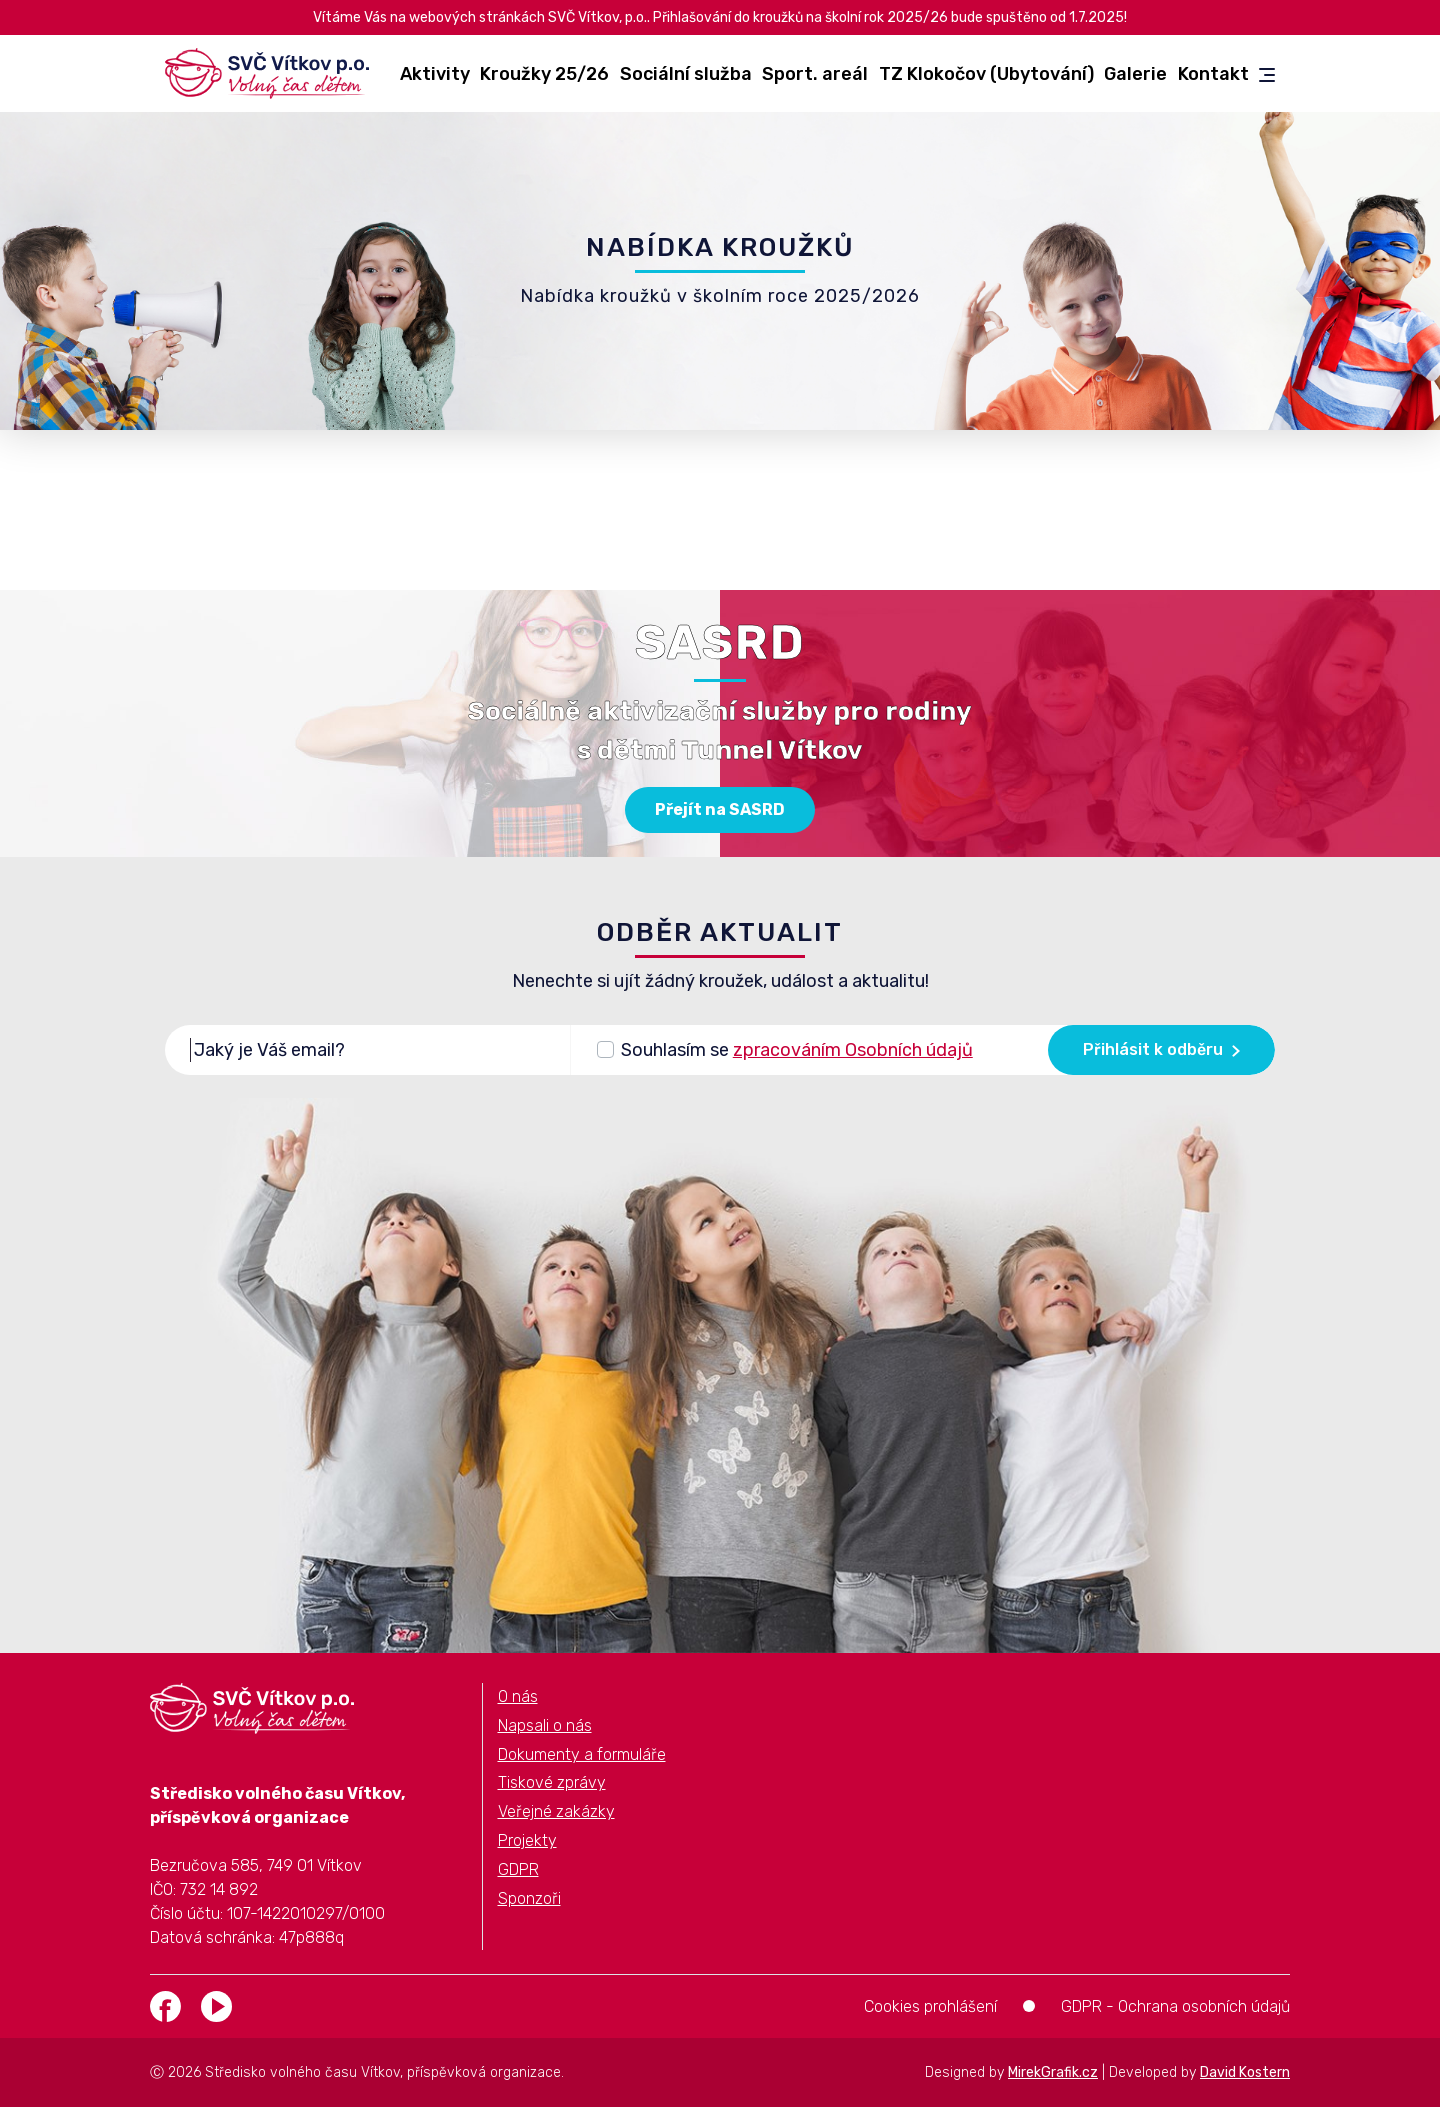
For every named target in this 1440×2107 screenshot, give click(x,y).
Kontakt (1213, 74)
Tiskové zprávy (552, 1782)
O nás (518, 1696)
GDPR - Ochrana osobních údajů (1175, 2006)
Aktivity (435, 74)
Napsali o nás (545, 1725)
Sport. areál (815, 74)
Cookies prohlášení (930, 2006)
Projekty (527, 1840)
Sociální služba (686, 74)
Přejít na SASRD (720, 809)
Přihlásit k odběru (1161, 1049)
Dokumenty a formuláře (582, 1754)
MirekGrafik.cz (1053, 2072)
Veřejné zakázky (556, 1811)
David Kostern (1245, 2072)
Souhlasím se (797, 1048)
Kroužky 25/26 (544, 74)
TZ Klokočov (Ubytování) (986, 74)
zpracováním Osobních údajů (853, 1050)
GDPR (518, 1869)
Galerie (1135, 74)
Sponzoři (529, 1898)
